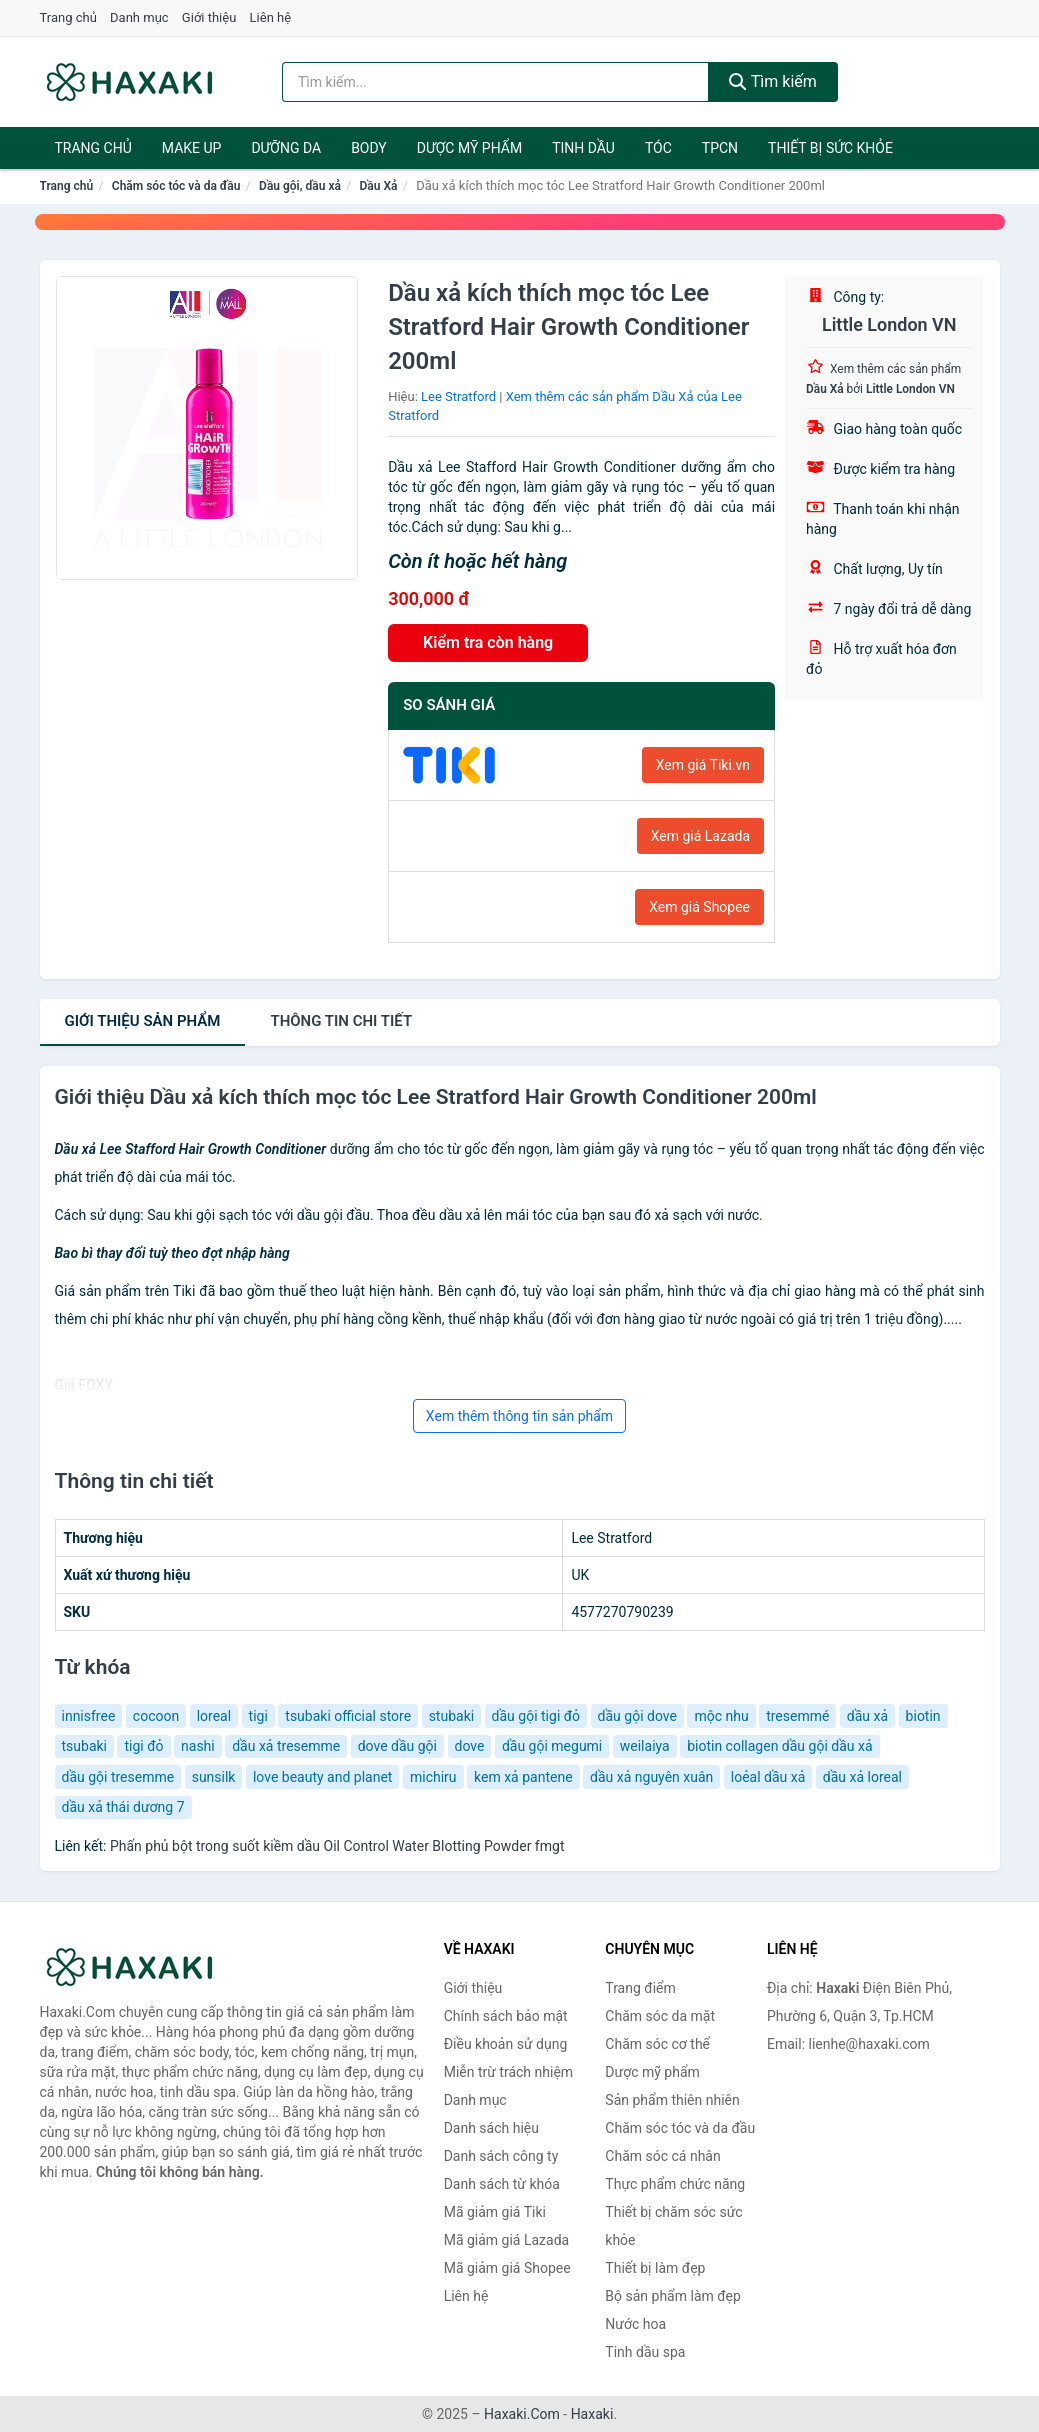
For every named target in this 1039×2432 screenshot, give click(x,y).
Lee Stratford (458, 396)
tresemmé (797, 1716)
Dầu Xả (379, 186)
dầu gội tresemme (118, 1777)
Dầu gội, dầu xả (300, 186)
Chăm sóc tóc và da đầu (176, 186)
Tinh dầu (583, 148)
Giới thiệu (209, 17)
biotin (923, 1716)
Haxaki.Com (522, 2414)
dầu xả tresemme (286, 1746)
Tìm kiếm (773, 81)
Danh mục (139, 17)
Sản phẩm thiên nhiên (672, 2100)
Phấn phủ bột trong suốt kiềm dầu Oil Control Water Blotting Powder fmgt (337, 1846)
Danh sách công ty (501, 2156)
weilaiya (645, 1746)
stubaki (452, 1716)
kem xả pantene (523, 1777)
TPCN (720, 148)
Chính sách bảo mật (506, 2016)
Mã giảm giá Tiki (495, 2212)
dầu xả (867, 1716)
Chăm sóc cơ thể (657, 2044)
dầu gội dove (637, 1716)
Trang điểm (640, 1988)
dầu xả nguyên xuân (651, 1777)
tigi (258, 1716)
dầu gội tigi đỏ (536, 1716)
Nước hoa (635, 2324)
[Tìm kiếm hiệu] (495, 82)
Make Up (192, 148)
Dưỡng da (286, 148)
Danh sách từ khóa (502, 2184)
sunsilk (214, 1777)
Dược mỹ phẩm (469, 148)
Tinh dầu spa (645, 2352)
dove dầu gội (397, 1746)
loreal (214, 1716)
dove (470, 1746)
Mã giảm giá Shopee (507, 2268)
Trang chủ (68, 17)
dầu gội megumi (552, 1746)
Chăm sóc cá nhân (662, 2156)
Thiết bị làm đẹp (655, 2268)
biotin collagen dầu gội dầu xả (779, 1746)
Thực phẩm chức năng (675, 2184)
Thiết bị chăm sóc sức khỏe (673, 2226)
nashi (198, 1746)
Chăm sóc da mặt (660, 2016)
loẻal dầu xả (768, 1777)
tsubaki (85, 1746)
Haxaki (592, 2414)
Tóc (658, 148)
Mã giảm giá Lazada (507, 2240)
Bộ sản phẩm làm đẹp (673, 2296)
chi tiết (341, 1021)
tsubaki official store (348, 1716)
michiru (433, 1777)
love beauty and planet (323, 1777)
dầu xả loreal (862, 1777)
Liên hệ (271, 17)
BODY (369, 148)
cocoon (156, 1716)
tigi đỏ (143, 1746)
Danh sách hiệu (491, 2128)
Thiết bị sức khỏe (830, 148)
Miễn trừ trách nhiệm (508, 2072)
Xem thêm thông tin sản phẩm (519, 1416)
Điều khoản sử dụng (506, 2044)
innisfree (89, 1716)
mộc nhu (721, 1716)
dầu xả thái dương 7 (123, 1807)
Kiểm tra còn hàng (488, 642)
